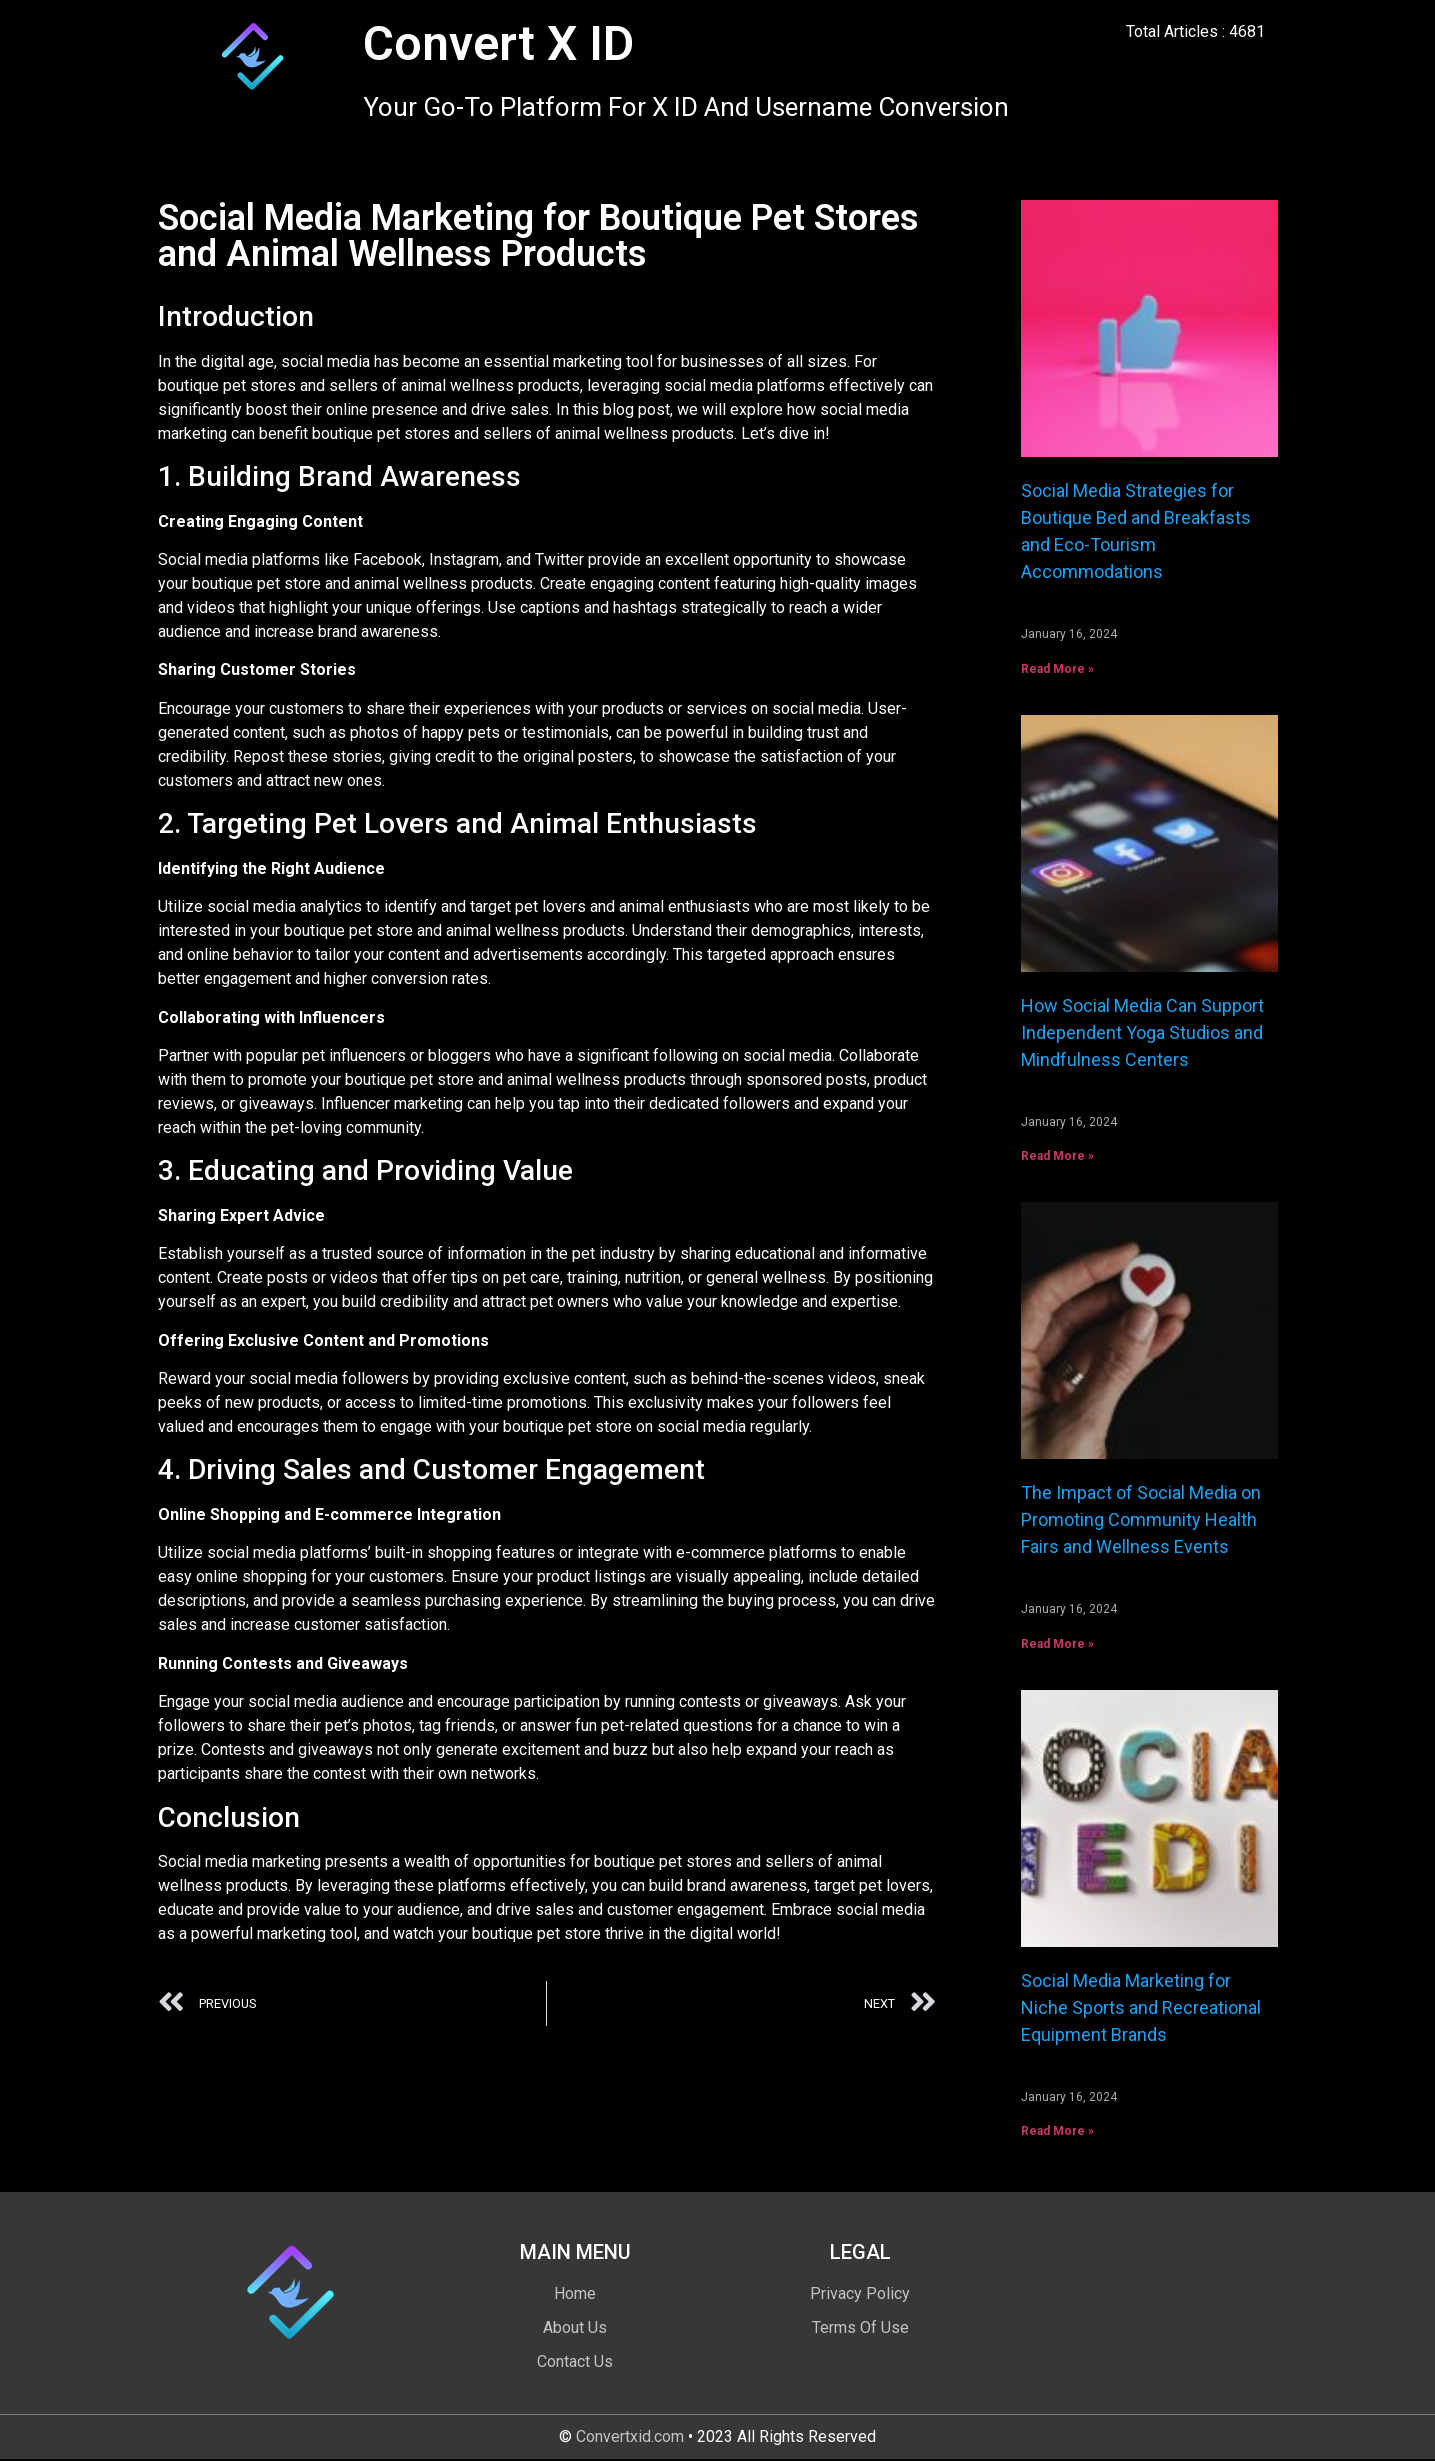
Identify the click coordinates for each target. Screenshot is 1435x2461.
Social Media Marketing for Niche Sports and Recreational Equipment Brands (1141, 2007)
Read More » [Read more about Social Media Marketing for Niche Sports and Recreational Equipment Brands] (1057, 2131)
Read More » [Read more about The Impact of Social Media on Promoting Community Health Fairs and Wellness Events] (1057, 1644)
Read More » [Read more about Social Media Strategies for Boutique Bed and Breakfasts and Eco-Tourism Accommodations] (1057, 669)
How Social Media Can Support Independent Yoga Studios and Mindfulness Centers (1142, 1032)
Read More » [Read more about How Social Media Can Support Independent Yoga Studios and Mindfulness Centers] (1057, 1156)
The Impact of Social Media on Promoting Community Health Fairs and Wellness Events (1141, 1519)
